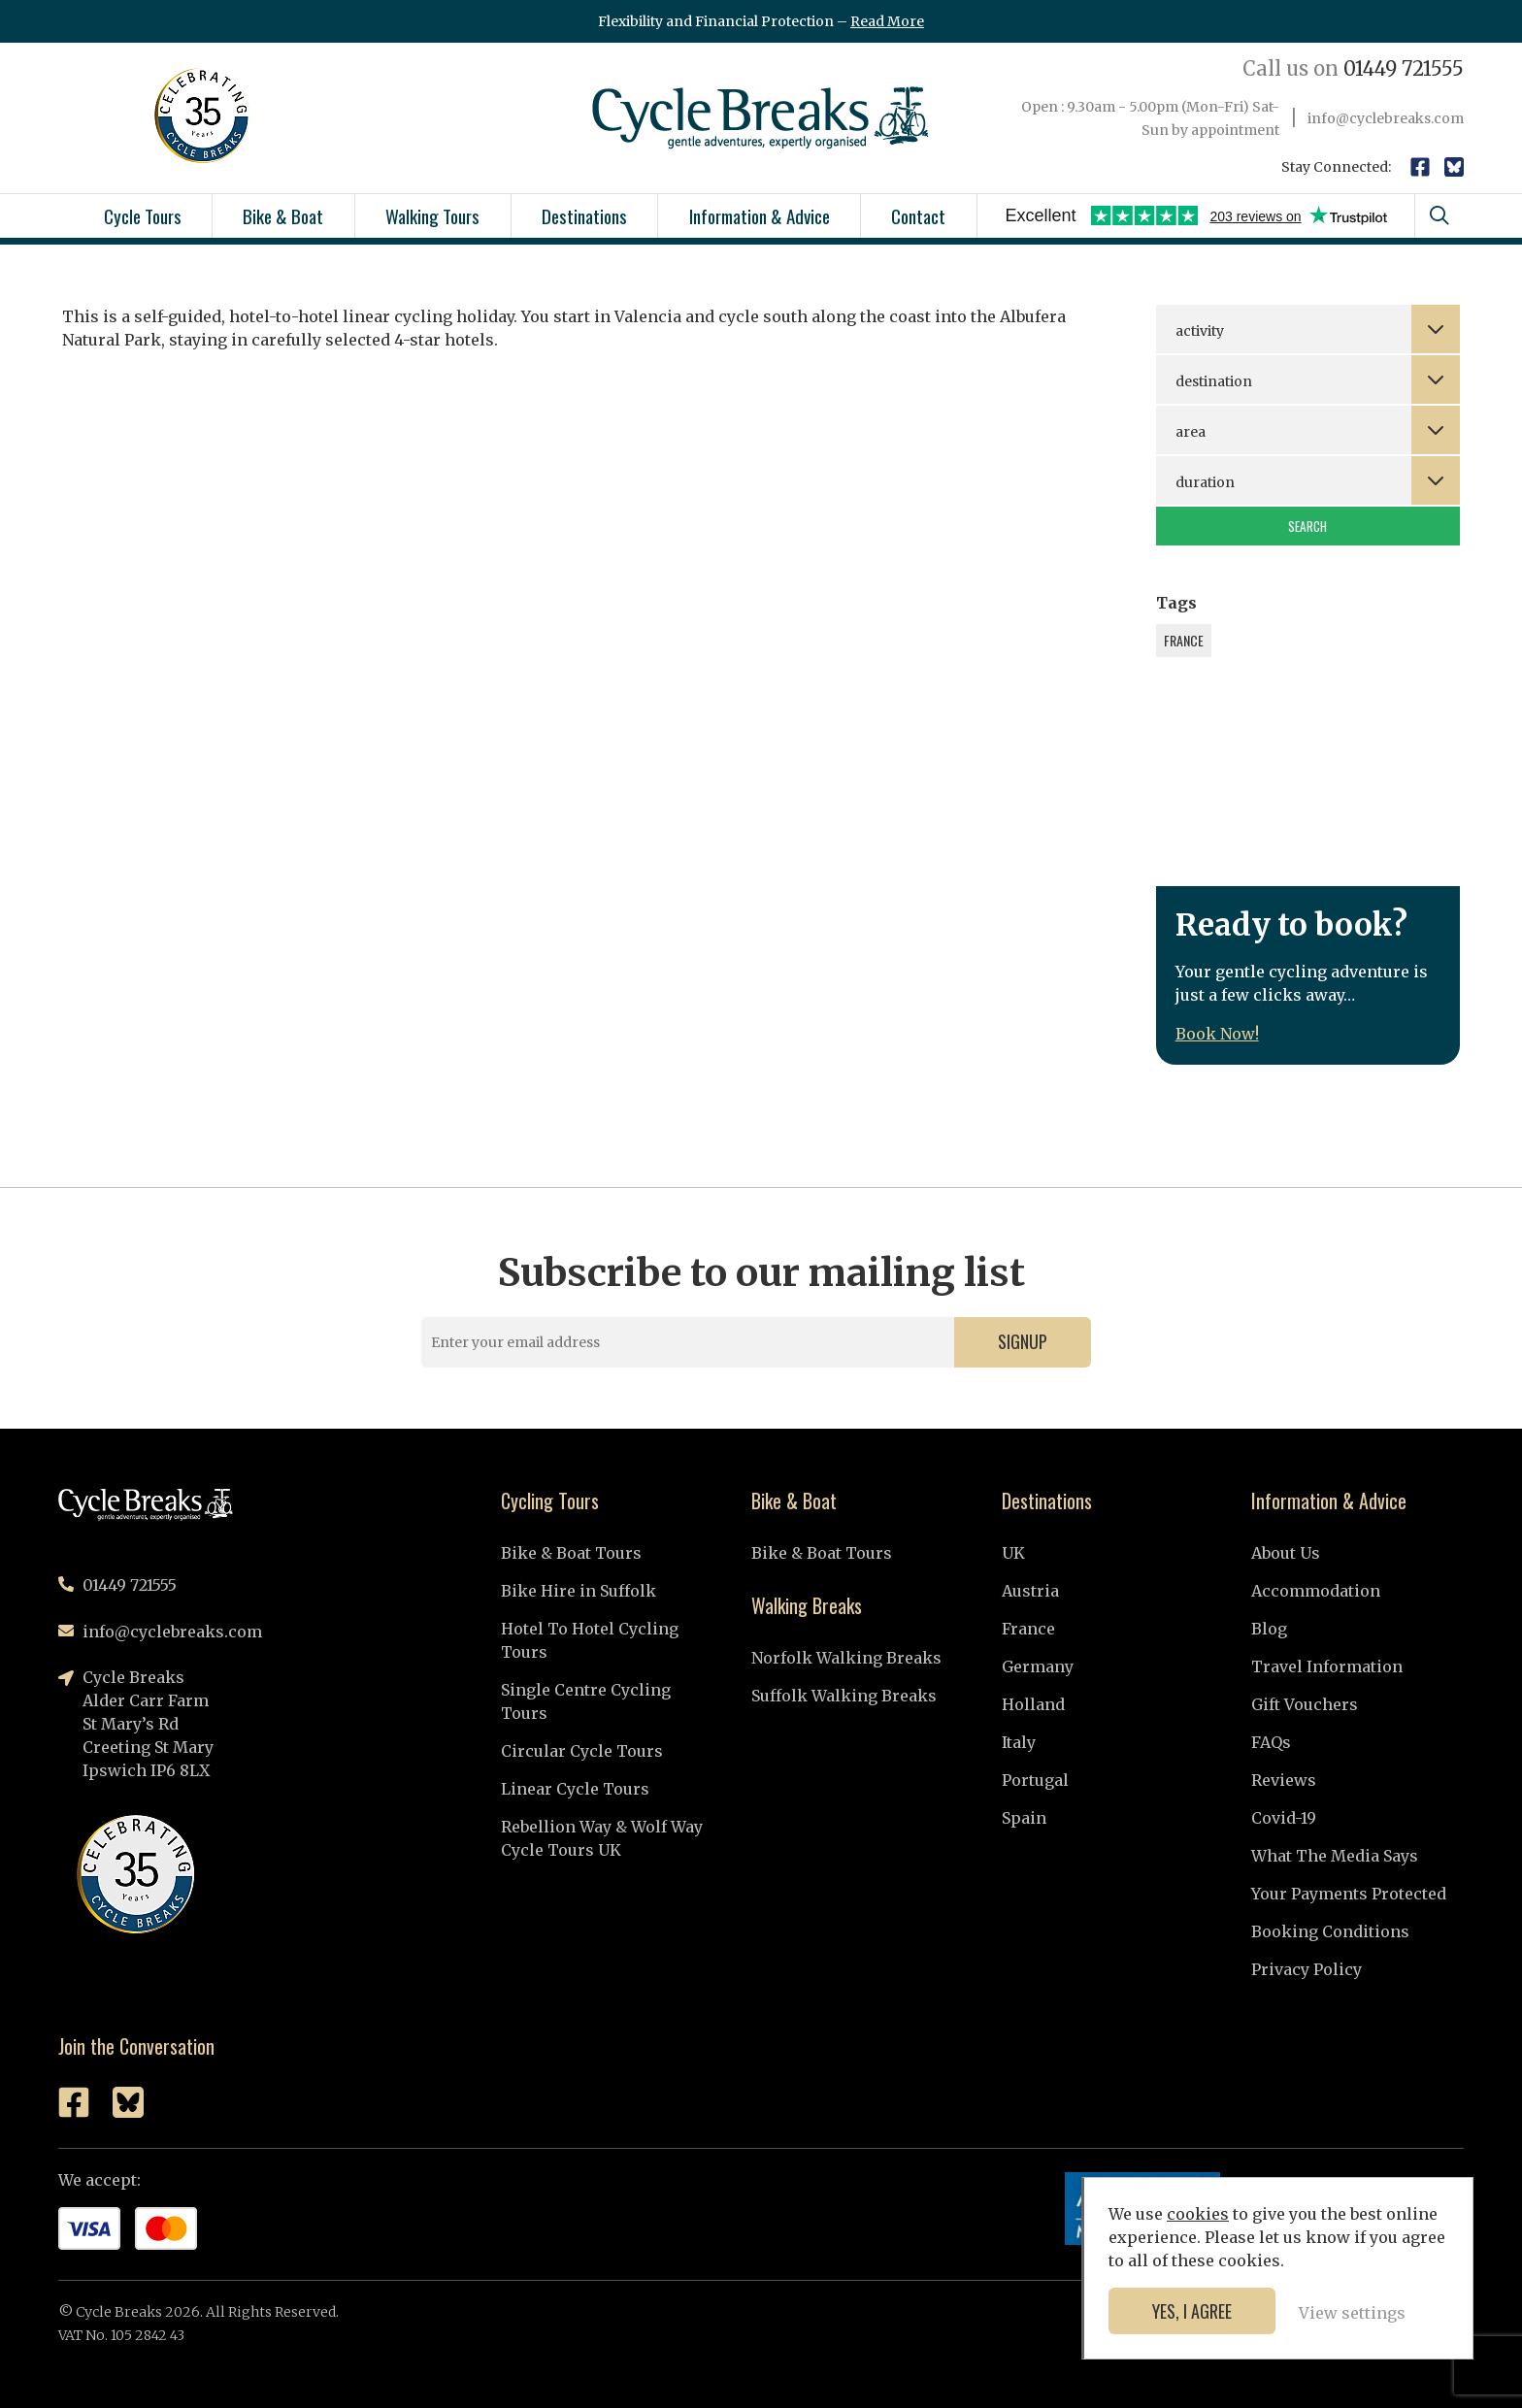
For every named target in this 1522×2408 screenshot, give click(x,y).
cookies (1198, 2214)
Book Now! (1217, 1033)
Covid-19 (1283, 1818)
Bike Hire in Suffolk (578, 1590)
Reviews (1283, 1780)
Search (1307, 526)
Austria (1030, 1590)
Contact (918, 215)
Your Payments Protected (1348, 1893)
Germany (1038, 1666)
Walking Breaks (806, 1605)
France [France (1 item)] (1184, 640)
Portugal (1035, 1780)
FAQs (1271, 1742)
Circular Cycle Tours (582, 1751)
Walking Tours (432, 215)
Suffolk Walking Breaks (844, 1695)
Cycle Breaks (760, 117)
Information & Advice (759, 215)
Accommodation (1315, 1590)
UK (1013, 1553)
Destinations (584, 215)
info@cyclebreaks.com (1385, 118)
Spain (1024, 1818)
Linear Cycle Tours (575, 1788)
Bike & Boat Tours (571, 1553)
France (1028, 1628)
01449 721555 (1353, 68)
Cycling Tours (550, 1500)
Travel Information (1327, 1666)
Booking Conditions (1330, 1931)
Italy (1019, 1742)
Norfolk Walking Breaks (846, 1657)
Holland (1033, 1704)
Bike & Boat (283, 215)
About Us (1285, 1553)
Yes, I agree (1192, 2311)
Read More (887, 21)
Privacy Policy (1306, 1969)
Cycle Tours (143, 215)
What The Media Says (1334, 1855)
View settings (1352, 2313)
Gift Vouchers (1304, 1704)
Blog (1269, 1628)
